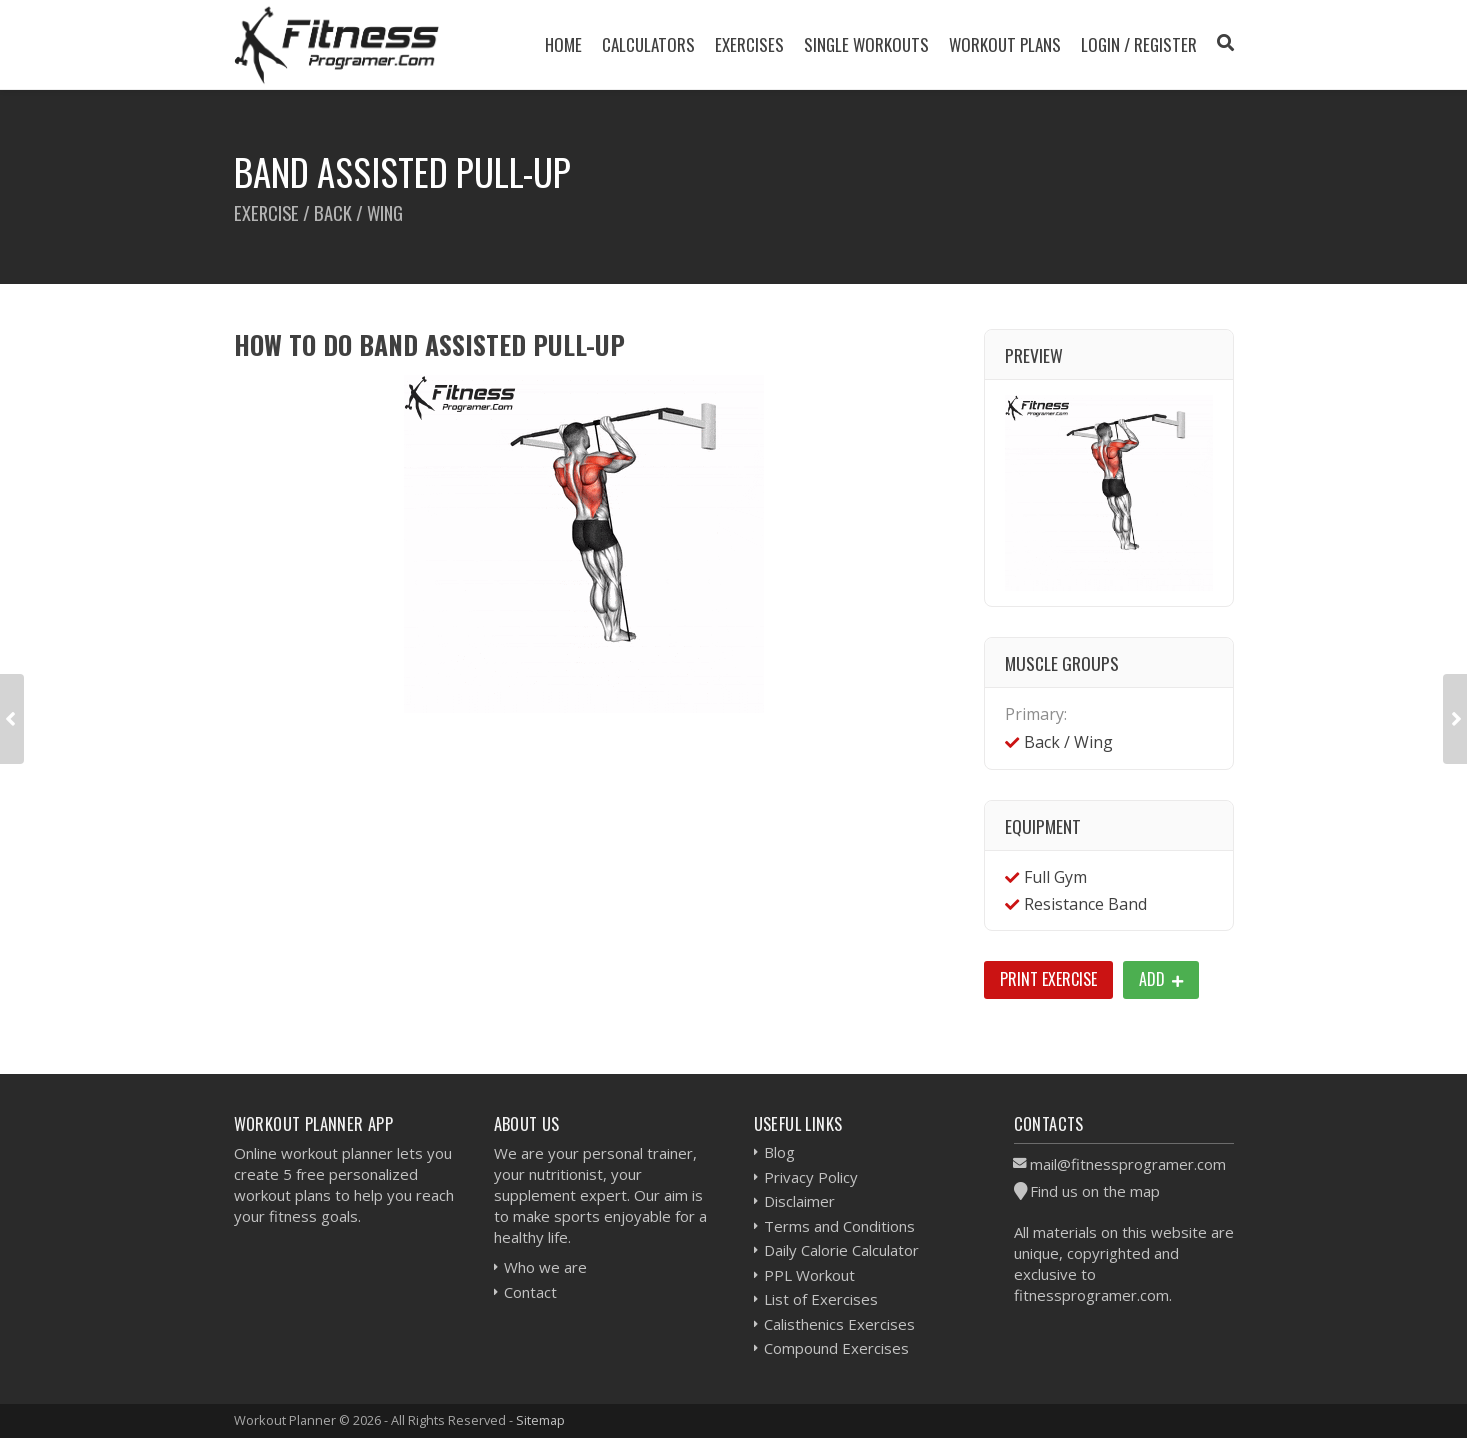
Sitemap (540, 1420)
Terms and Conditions (839, 1226)
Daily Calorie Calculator (841, 1250)
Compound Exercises (836, 1348)
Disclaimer (799, 1201)
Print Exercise (1048, 979)
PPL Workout (809, 1275)
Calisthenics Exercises (839, 1324)
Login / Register (1139, 44)
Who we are (545, 1267)
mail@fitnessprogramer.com (1128, 1164)
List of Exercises (821, 1299)
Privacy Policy (811, 1177)
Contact (530, 1292)
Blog (779, 1152)
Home (563, 44)
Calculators (648, 44)
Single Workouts (866, 44)
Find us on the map (1095, 1191)
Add (1161, 979)
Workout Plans (1005, 44)
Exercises (749, 44)
